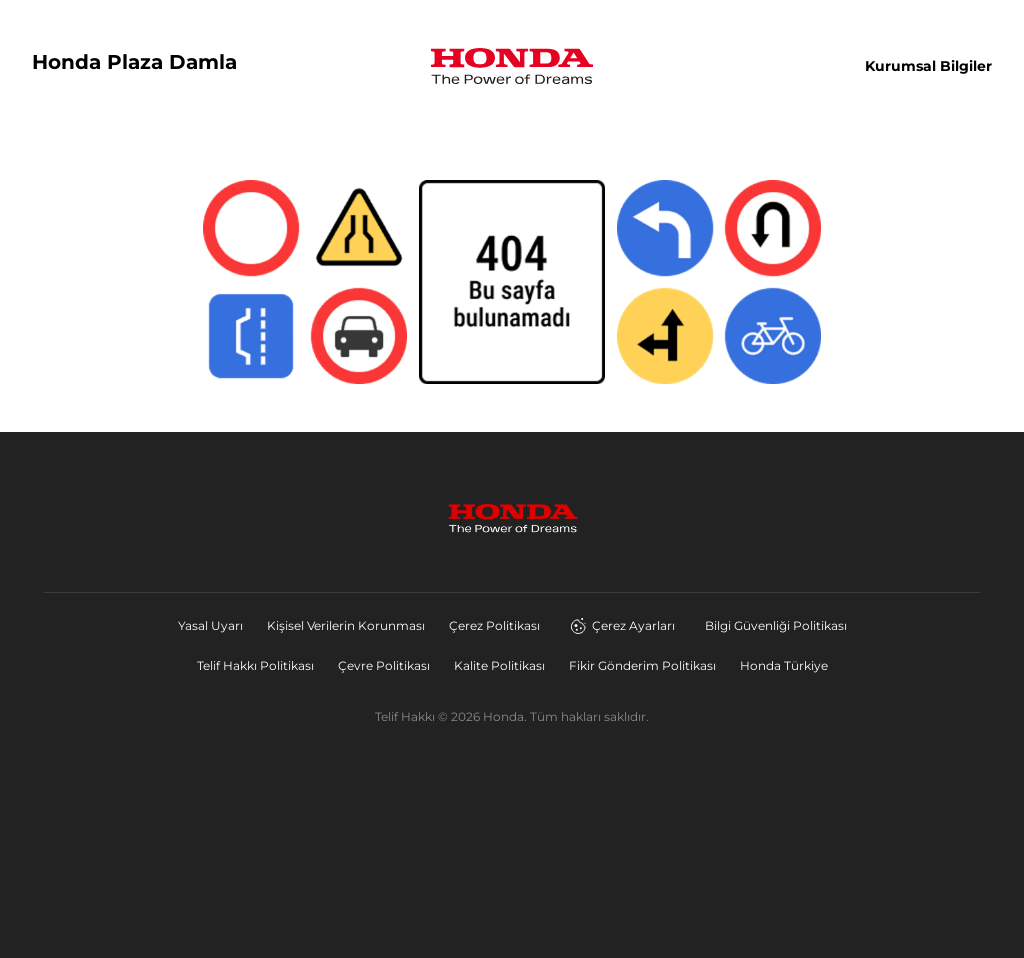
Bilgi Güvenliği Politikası (776, 625)
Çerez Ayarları (622, 626)
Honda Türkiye (784, 665)
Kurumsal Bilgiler (928, 66)
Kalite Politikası (499, 665)
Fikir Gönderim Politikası (642, 665)
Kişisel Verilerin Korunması (346, 625)
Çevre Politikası (384, 665)
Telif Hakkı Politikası (255, 665)
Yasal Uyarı (210, 625)
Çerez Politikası (494, 625)
